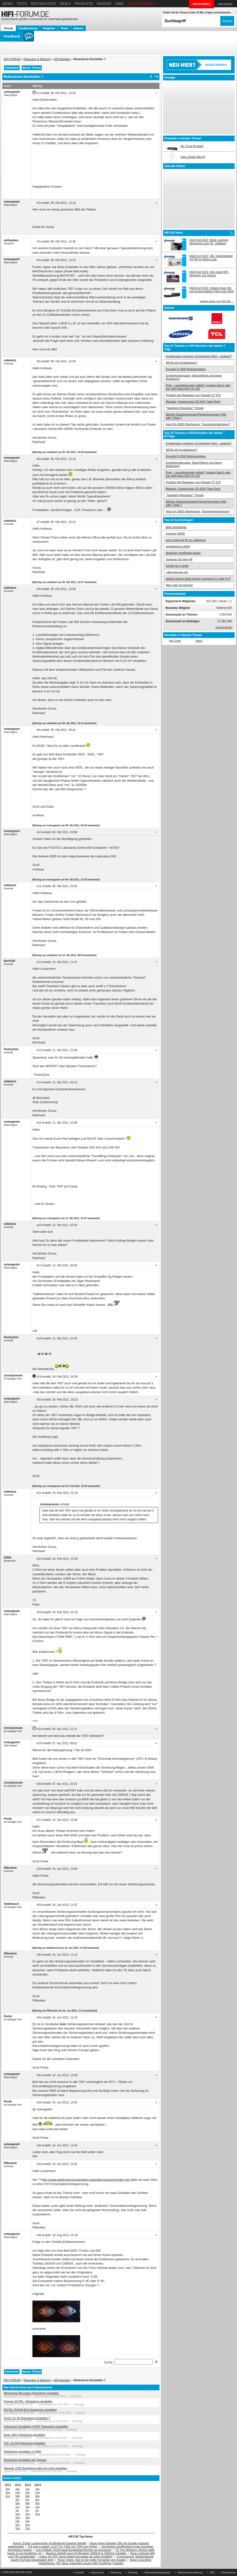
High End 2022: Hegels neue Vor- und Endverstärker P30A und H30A (211, 289)
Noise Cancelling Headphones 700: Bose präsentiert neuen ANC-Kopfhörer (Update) (94, 2561)
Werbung (116, 2572)
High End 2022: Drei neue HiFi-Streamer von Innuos (209, 273)
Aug (17, 2514)
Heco (199, 641)
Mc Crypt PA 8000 (191, 146)
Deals (65, 3)
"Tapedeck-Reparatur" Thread (184, 408)
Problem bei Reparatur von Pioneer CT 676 (193, 395)
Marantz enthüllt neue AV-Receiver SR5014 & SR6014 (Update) (86, 2553)
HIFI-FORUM (12, 59)
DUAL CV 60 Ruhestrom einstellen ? (27, 2418)
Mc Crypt (175, 641)
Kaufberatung (28, 28)
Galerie (78, 28)
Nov (7, 2492)
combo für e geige (177, 566)
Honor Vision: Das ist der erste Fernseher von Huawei (91, 2560)
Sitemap (133, 2572)
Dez (7, 2496)
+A (156, 76)
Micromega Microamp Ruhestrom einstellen (31, 2393)
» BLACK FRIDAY (141, 3)
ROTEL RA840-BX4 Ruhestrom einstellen (30, 2410)
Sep (17, 2517)
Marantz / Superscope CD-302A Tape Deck (193, 401)
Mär (17, 2496)
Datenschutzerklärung (190, 2572)
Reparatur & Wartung (37, 59)
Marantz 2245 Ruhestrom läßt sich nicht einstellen (35, 2468)
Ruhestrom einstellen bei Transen (25, 2460)
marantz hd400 (175, 533)
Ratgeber (49, 28)
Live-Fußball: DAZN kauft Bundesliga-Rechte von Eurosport (73, 2550)
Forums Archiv (224, 627)
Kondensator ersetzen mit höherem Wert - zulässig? (199, 356)
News (8, 3)
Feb (17, 2492)
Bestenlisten (43, 3)
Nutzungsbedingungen (157, 2572)
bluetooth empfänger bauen (183, 553)
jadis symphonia (176, 527)
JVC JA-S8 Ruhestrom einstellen (25, 2443)
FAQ (212, 2572)
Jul (17, 2510)
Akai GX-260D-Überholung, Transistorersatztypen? (198, 424)
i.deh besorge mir (177, 572)
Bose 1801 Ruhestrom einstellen (24, 2435)
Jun (17, 2506)
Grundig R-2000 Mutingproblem (186, 369)
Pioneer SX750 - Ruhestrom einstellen (28, 2401)
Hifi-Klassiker (62, 59)
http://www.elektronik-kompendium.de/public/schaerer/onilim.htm (86, 2179)
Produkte (84, 3)
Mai (17, 2503)
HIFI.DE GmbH (24, 2572)
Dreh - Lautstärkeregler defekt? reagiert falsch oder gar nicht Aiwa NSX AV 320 (198, 387)
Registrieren (229, 2572)
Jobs (119, 3)
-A (150, 76)
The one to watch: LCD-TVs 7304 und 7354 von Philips (62, 2546)
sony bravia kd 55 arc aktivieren (186, 540)
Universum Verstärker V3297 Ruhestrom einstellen (36, 2426)
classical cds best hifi (179, 559)
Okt (7, 2488)
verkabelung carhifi (178, 546)
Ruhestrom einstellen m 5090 (22, 2451)
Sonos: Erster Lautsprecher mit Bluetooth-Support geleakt (49, 2543)
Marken (104, 3)
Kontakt (79, 2572)
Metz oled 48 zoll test (179, 585)
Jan (17, 2488)
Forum (8, 28)
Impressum (97, 2572)
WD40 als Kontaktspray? (181, 362)
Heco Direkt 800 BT (193, 157)
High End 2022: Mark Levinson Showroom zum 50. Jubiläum (208, 241)
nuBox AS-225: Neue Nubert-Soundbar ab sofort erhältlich (76, 2556)
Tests (21, 3)
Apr (17, 2499)
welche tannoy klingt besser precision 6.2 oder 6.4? (198, 578)
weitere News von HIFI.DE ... (216, 301)
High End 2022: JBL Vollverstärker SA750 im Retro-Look (211, 257)
